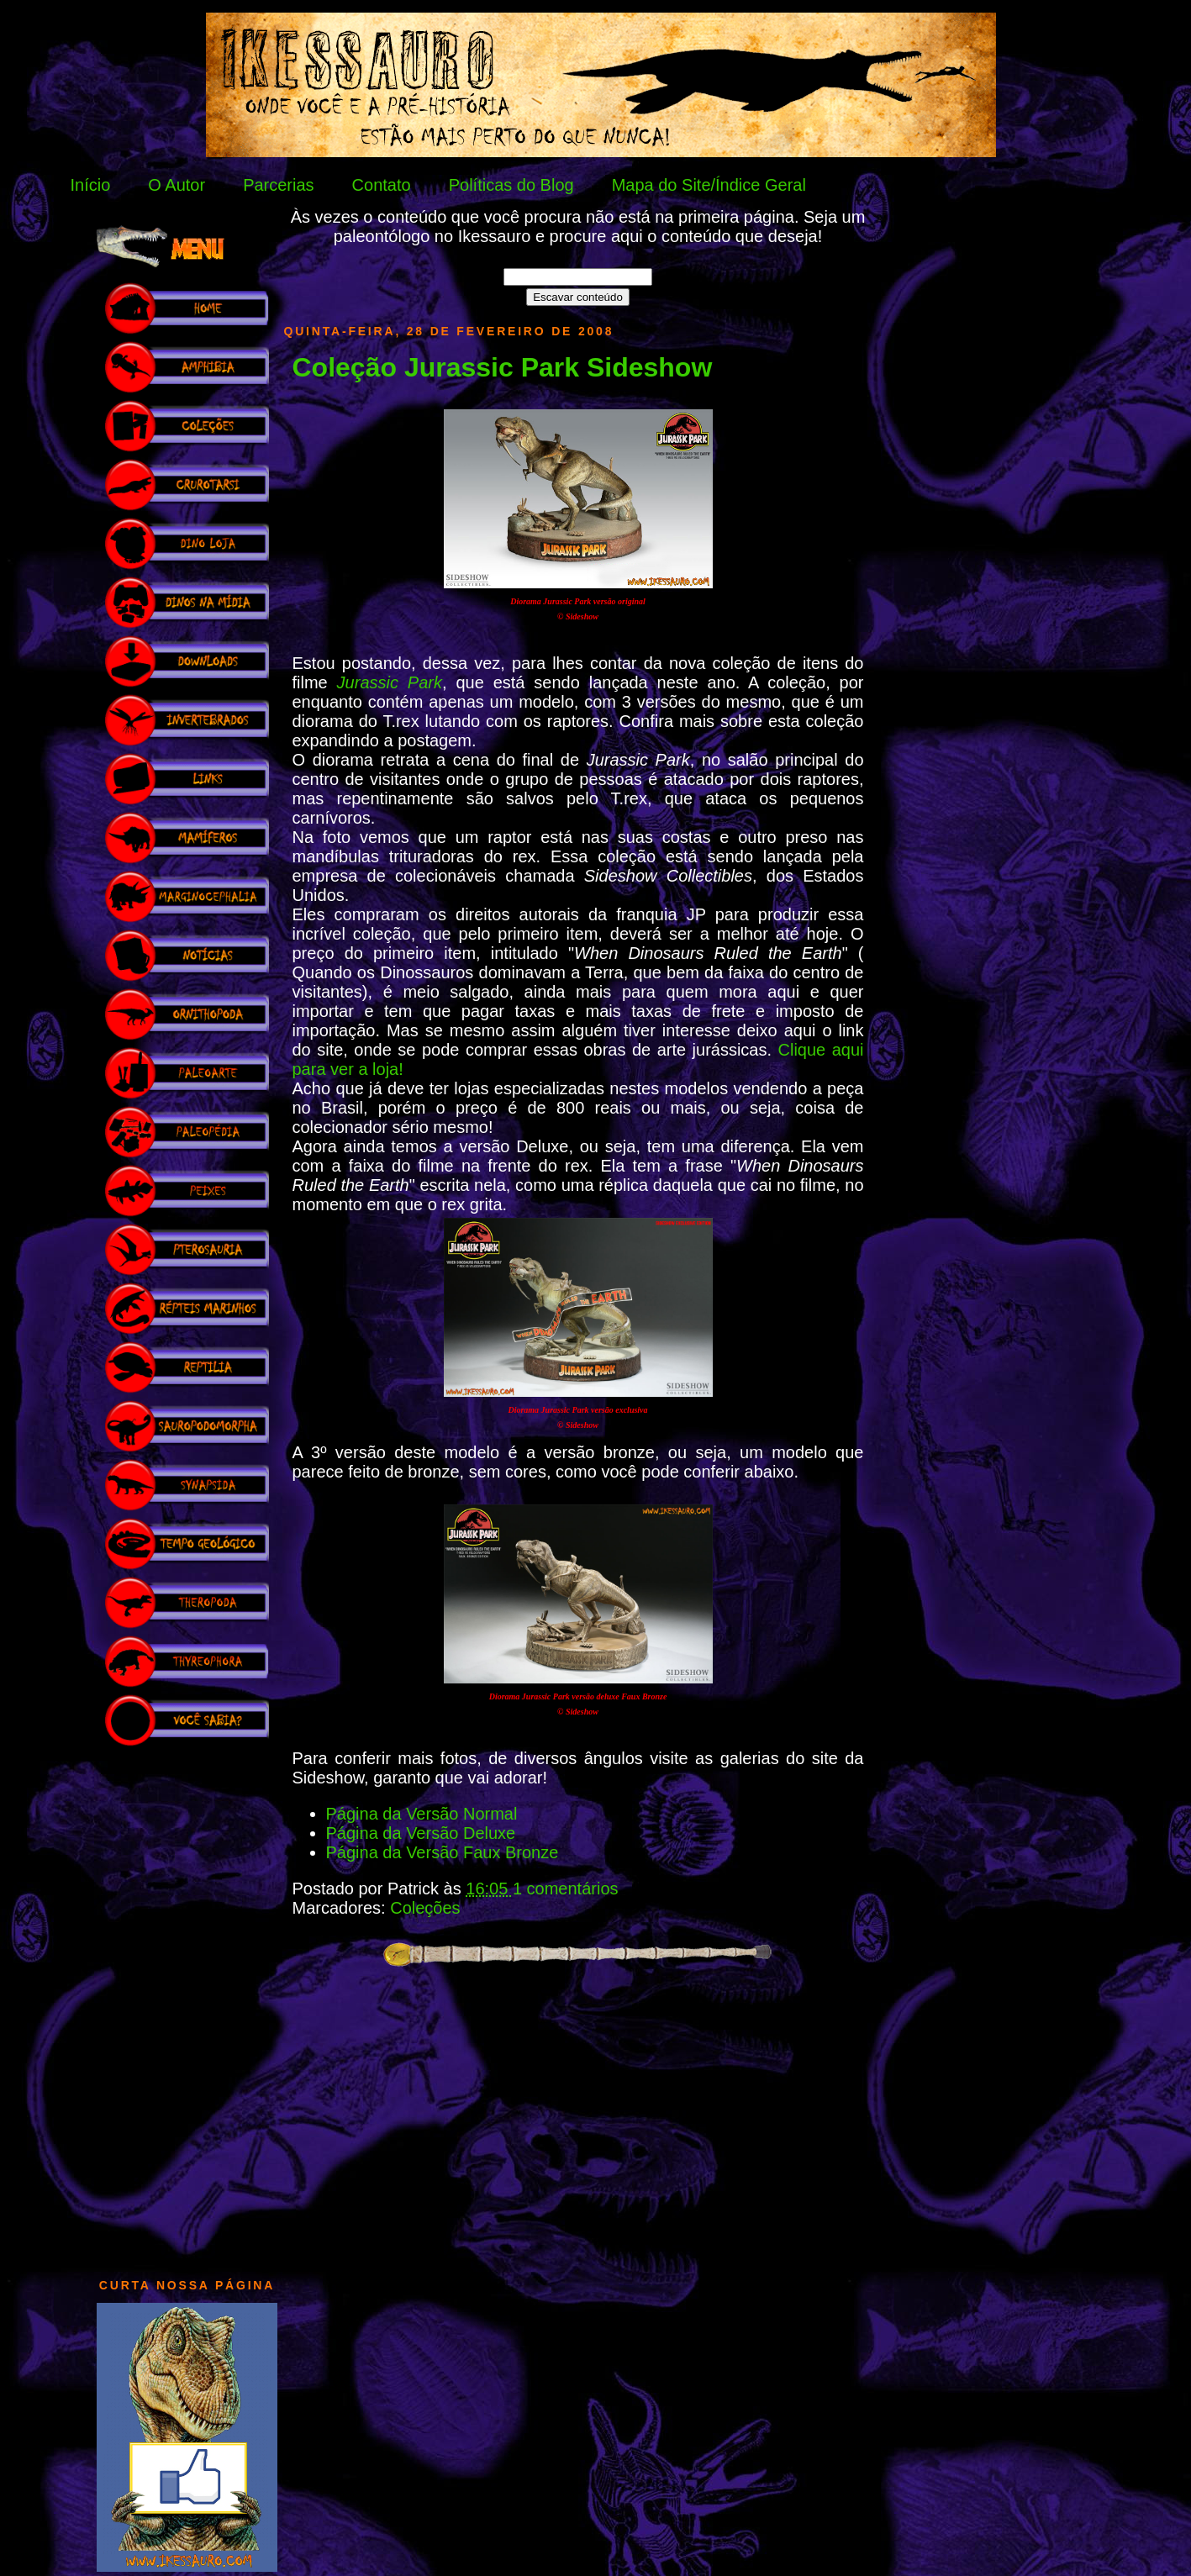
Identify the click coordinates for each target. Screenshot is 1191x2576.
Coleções (425, 1908)
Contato (381, 185)
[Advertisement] (187, 2004)
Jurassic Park (389, 682)
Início (91, 185)
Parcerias (278, 185)
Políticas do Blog (511, 185)
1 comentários (566, 1888)
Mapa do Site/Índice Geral (709, 185)
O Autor (176, 185)
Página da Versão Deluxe (421, 1833)
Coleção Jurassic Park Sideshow (502, 367)
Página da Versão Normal (422, 1813)
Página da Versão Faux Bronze (442, 1852)
